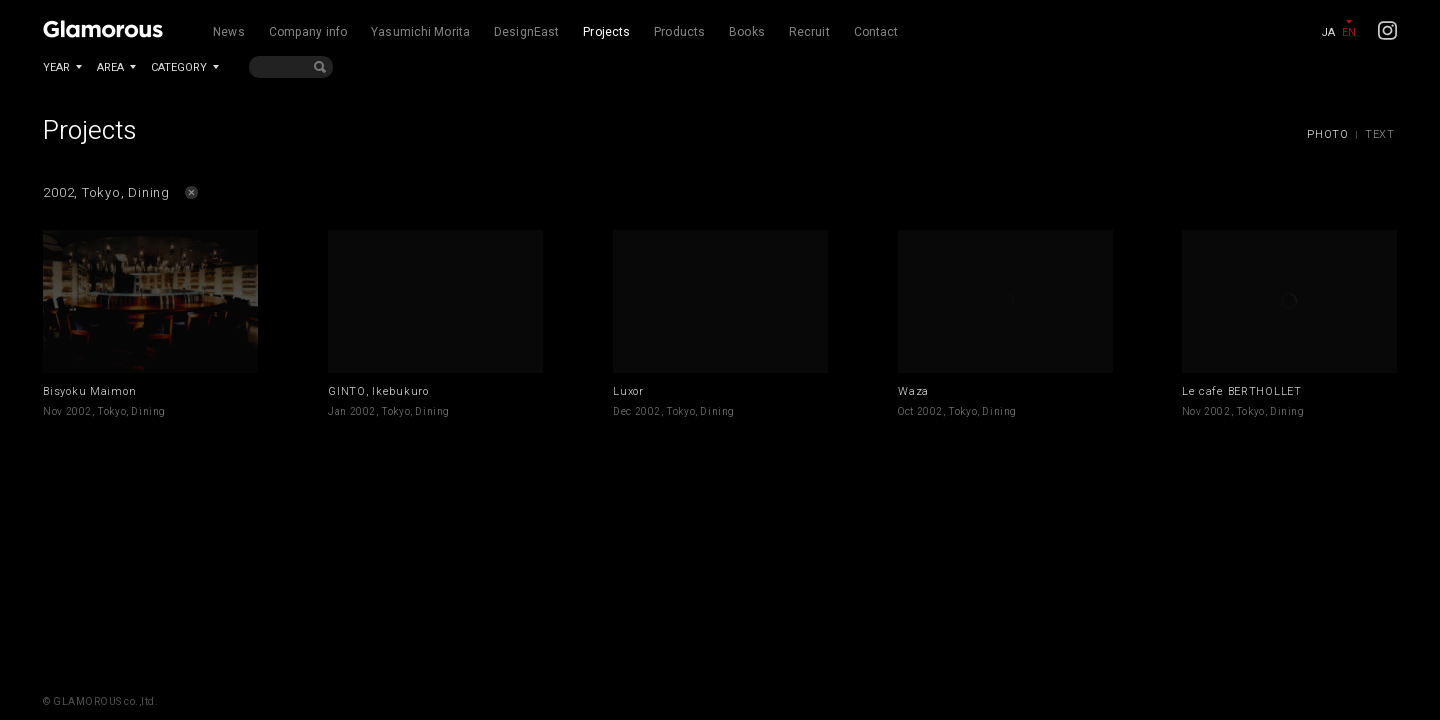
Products (679, 32)
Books (747, 32)
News (228, 32)
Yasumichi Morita (420, 32)
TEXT (1380, 134)
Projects (606, 32)
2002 (79, 412)
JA (1328, 32)
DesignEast (526, 32)
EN (1349, 32)
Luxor (628, 391)
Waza (913, 391)
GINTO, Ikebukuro (378, 391)
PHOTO (1328, 134)
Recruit (809, 32)
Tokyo (111, 412)
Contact (876, 32)
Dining (148, 412)
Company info (308, 32)
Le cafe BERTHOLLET (1242, 391)
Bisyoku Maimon (89, 391)
